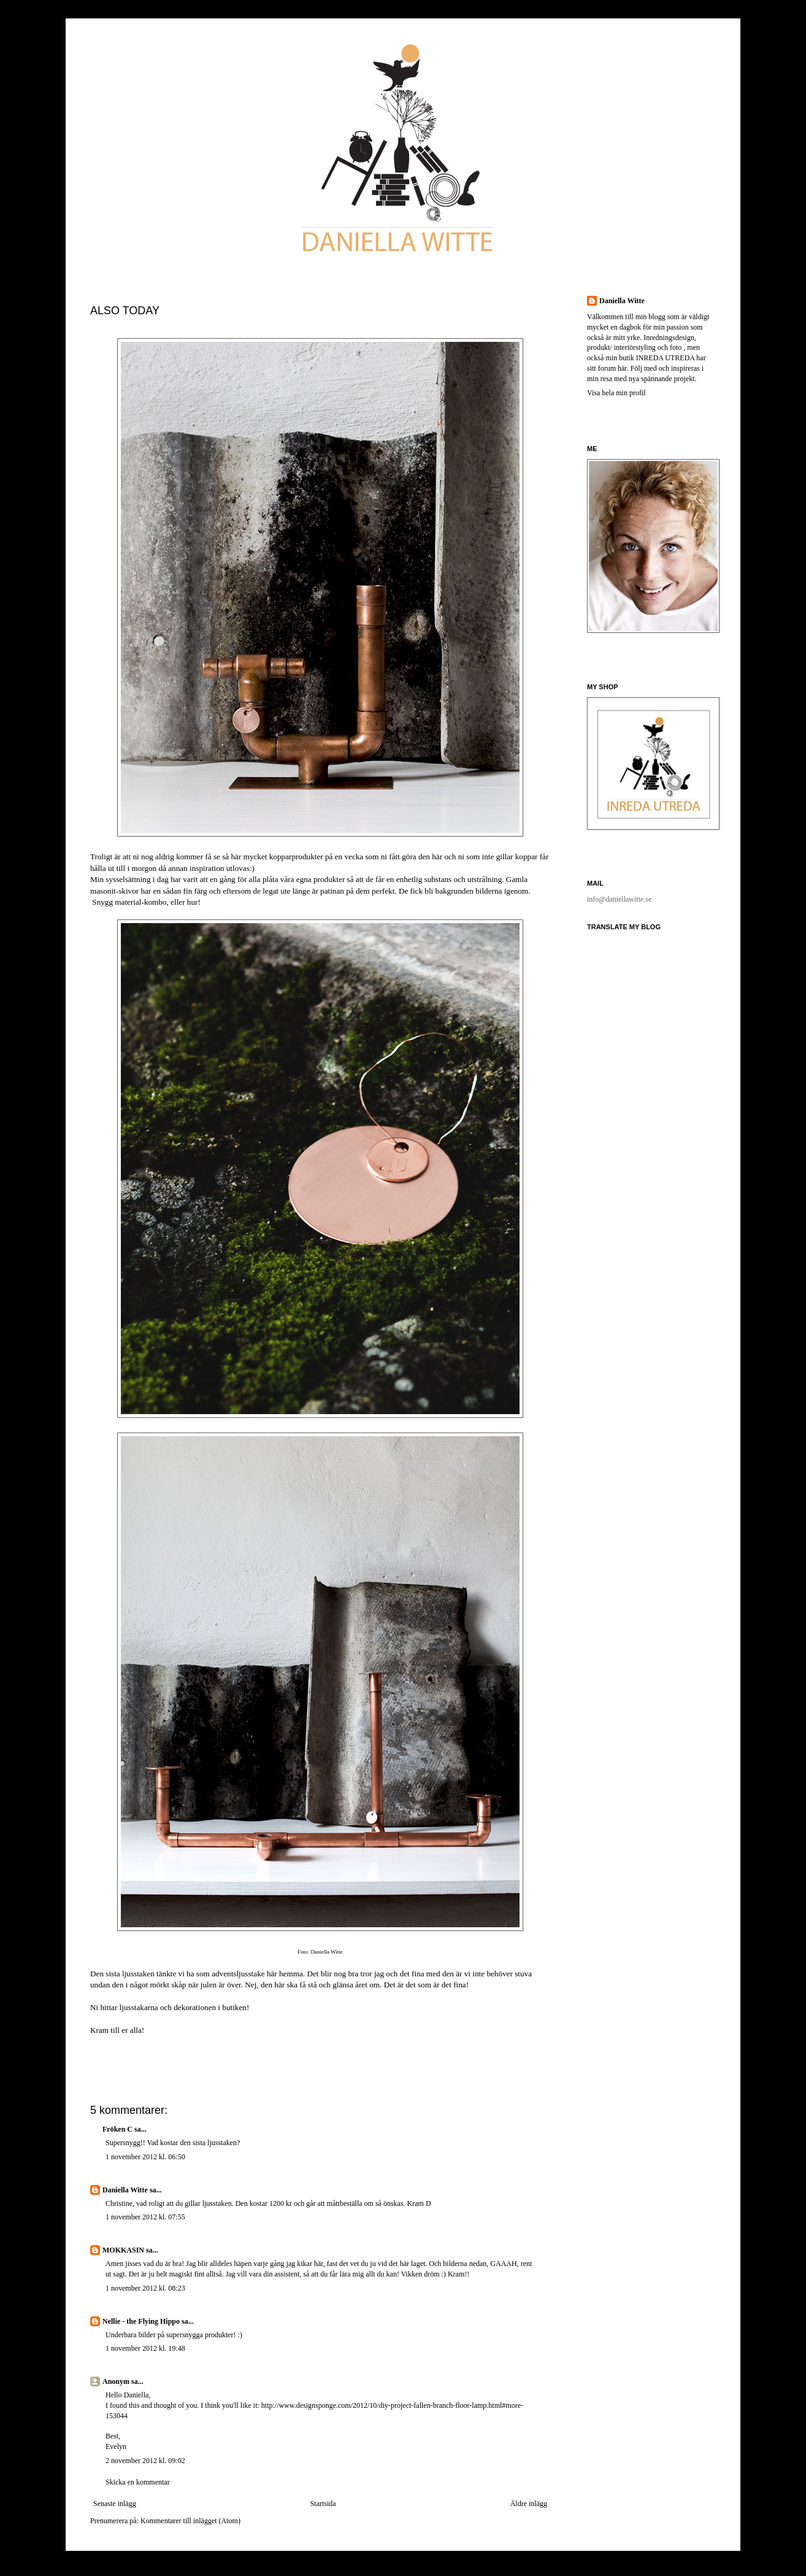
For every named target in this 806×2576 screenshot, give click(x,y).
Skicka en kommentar (138, 2482)
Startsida (323, 2503)
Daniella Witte (125, 2190)
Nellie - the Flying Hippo (141, 2321)
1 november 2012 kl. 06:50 (145, 2156)
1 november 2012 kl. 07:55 (145, 2217)
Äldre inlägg (528, 2503)
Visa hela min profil (616, 393)
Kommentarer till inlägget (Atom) (190, 2520)
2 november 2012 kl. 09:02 (145, 2460)
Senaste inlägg (114, 2503)
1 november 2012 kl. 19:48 (145, 2348)
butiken (234, 2007)
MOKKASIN (123, 2250)
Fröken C (117, 2129)
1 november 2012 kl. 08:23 (145, 2288)
